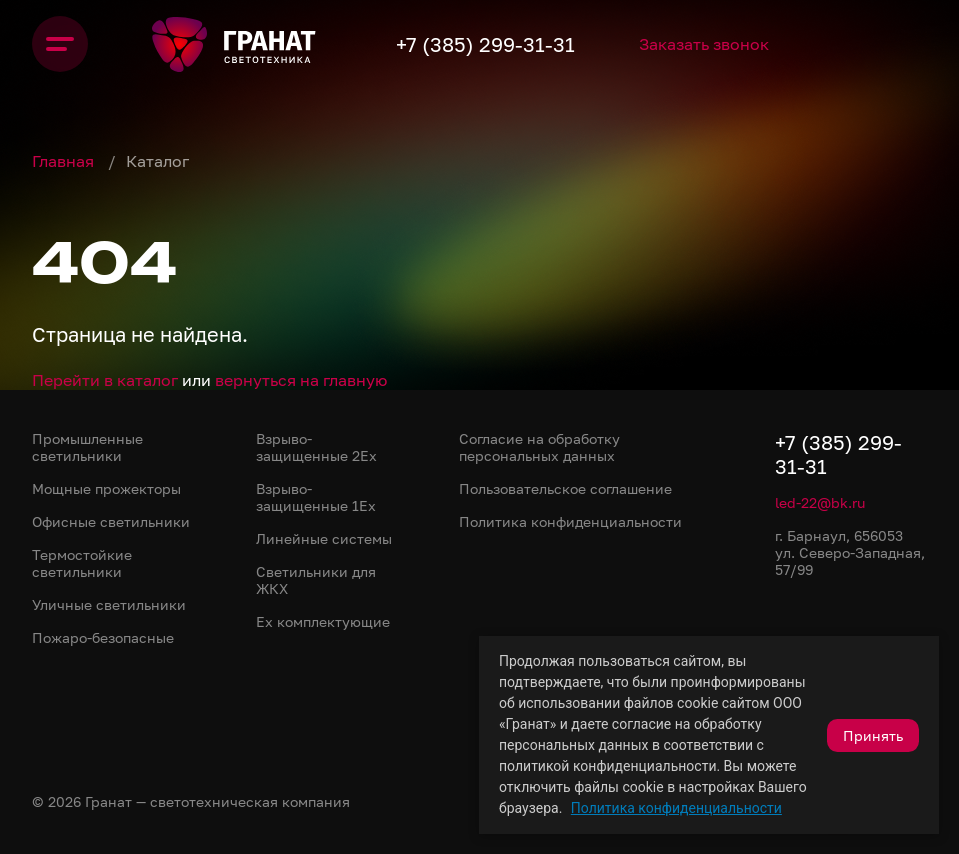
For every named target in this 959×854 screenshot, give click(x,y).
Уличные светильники (109, 604)
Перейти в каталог (105, 380)
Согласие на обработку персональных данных (539, 447)
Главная (65, 161)
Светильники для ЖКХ (316, 580)
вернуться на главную (301, 380)
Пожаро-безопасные (103, 637)
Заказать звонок (704, 44)
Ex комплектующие (323, 621)
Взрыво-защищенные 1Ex (316, 497)
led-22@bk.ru (820, 502)
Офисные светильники (111, 521)
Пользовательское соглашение (565, 488)
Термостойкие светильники (82, 563)
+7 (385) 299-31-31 (485, 44)
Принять (873, 735)
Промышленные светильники (87, 447)
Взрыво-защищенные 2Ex (316, 447)
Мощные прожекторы (106, 488)
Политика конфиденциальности (676, 808)
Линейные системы (324, 538)
